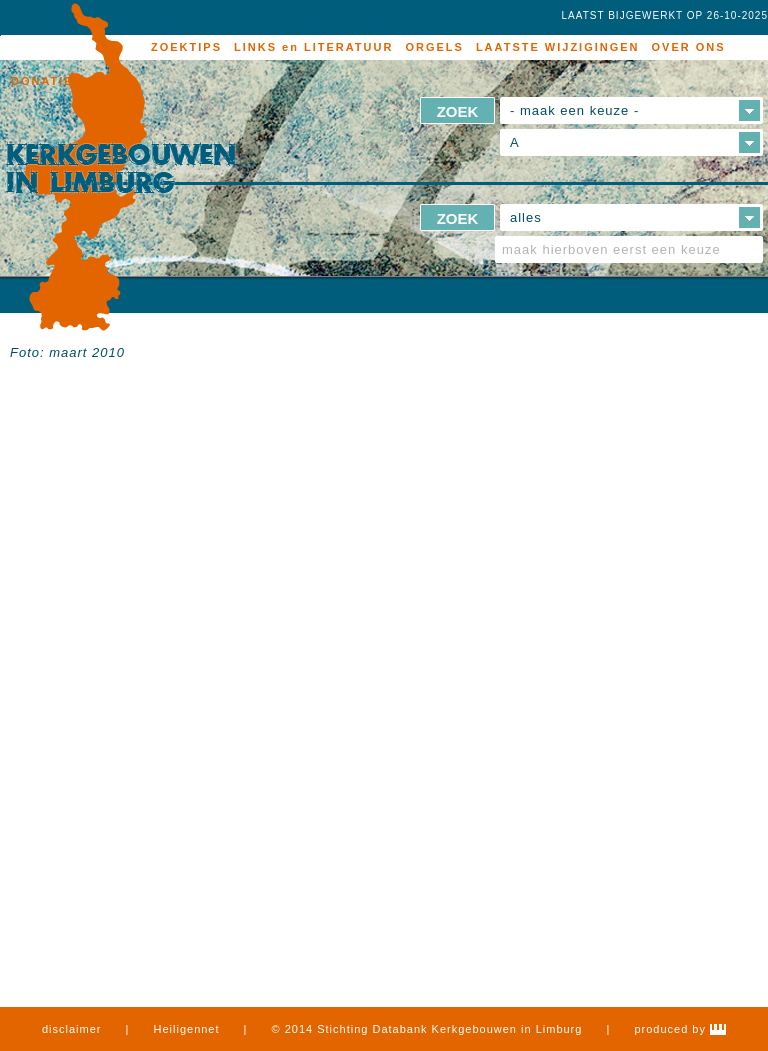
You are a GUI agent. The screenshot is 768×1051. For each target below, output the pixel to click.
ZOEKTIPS (186, 47)
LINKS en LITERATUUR (313, 47)
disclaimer (72, 1029)
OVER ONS (689, 47)
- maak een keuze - (574, 110)
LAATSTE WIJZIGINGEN (558, 47)
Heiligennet (187, 1029)
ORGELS (434, 47)
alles (526, 217)
